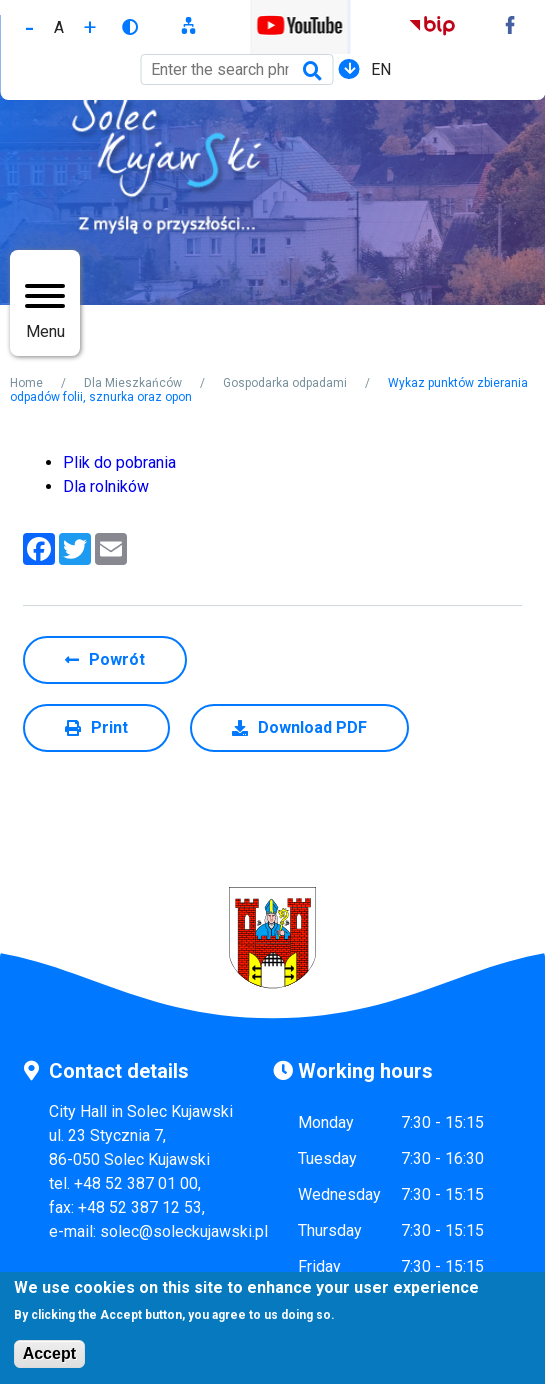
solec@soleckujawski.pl (184, 1231)
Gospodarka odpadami (285, 383)
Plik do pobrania (119, 462)
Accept (49, 1357)
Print (109, 727)
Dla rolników (106, 486)
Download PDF (312, 727)
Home (26, 383)
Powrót (117, 659)
